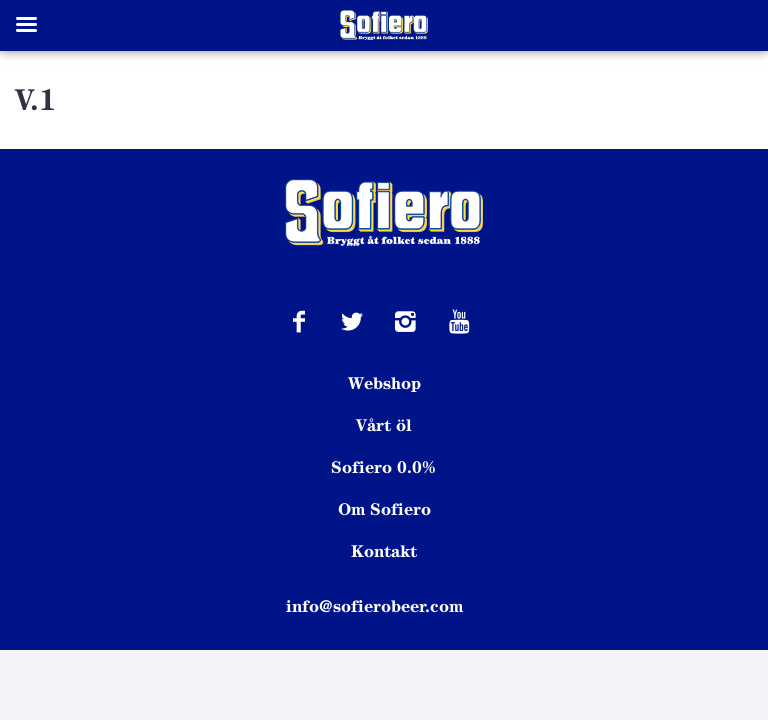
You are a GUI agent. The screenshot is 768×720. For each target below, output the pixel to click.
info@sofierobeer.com (374, 606)
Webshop (384, 383)
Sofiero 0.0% (384, 467)
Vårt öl (384, 425)
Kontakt (384, 551)
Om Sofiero (384, 509)
